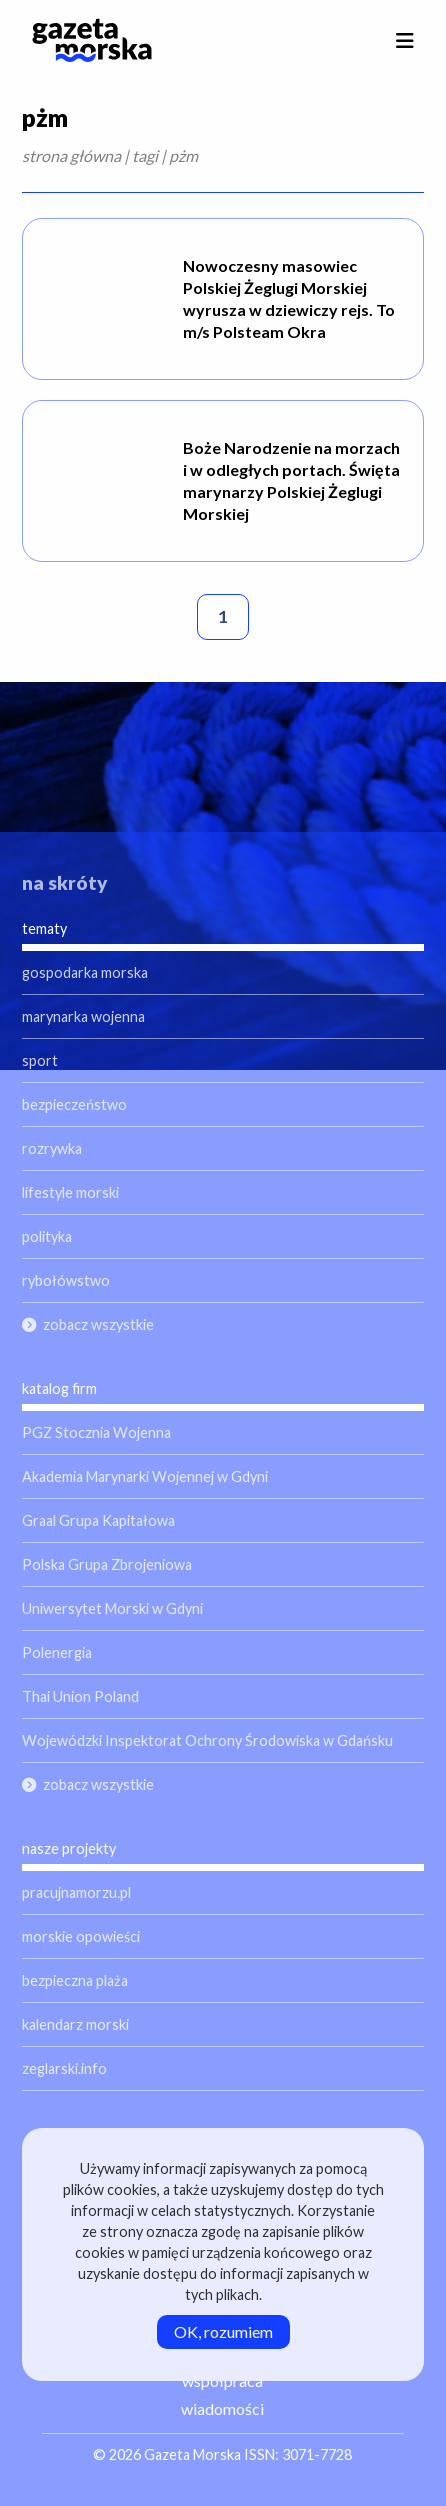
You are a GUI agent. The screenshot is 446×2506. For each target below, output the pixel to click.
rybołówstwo (66, 1280)
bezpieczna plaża (75, 1980)
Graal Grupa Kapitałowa (98, 1520)
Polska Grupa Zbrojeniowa (107, 1564)
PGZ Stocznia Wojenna (96, 1432)
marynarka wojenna (83, 1016)
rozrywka (52, 1148)
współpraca (222, 2380)
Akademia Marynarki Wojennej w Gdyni (145, 1476)
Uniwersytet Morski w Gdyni (112, 1608)
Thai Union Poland (80, 1696)
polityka (47, 1236)
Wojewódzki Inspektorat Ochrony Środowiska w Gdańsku (207, 1740)
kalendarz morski (75, 2024)
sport (40, 1060)
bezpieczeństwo (74, 1104)
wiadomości (222, 2408)
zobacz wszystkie (98, 1324)
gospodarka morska (85, 972)
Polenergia (57, 1652)
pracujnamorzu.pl (76, 1892)
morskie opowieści (81, 1936)
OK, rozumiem (223, 2331)
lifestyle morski (70, 1192)
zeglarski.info (64, 2068)
